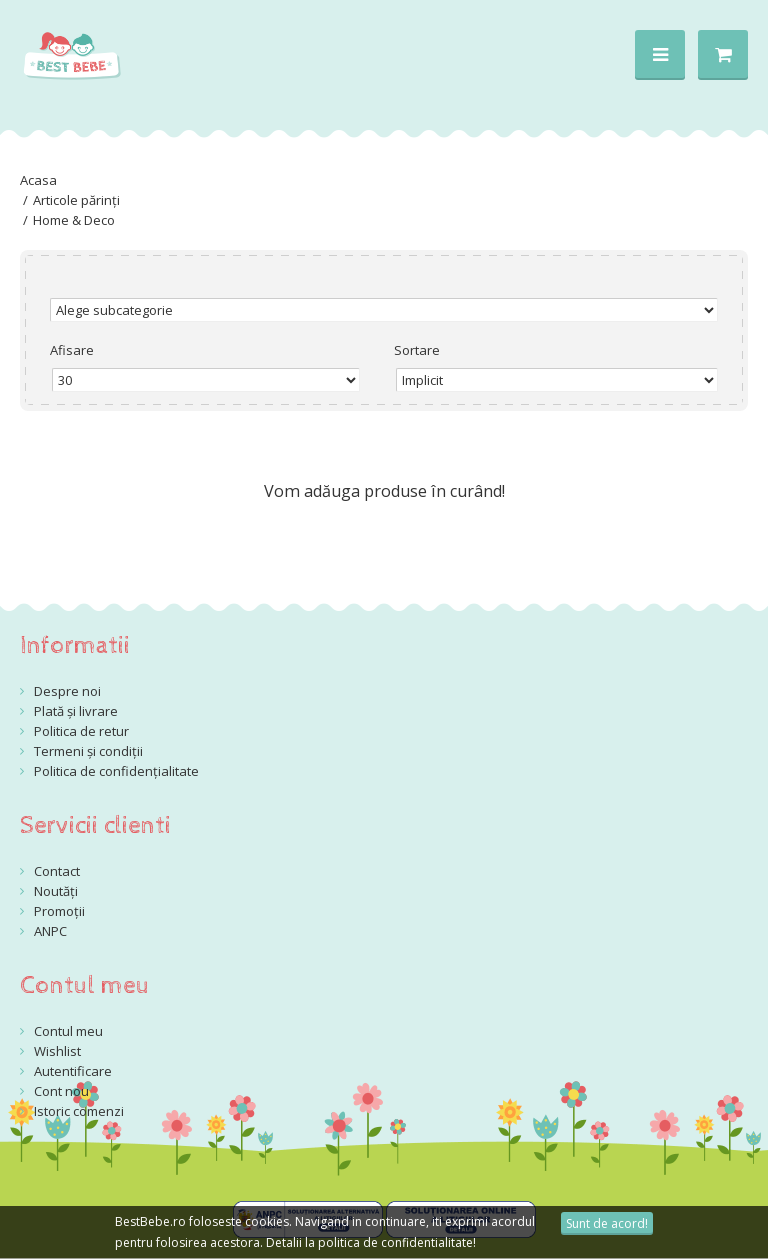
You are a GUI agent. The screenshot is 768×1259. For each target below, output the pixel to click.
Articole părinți (76, 200)
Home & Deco (74, 220)
